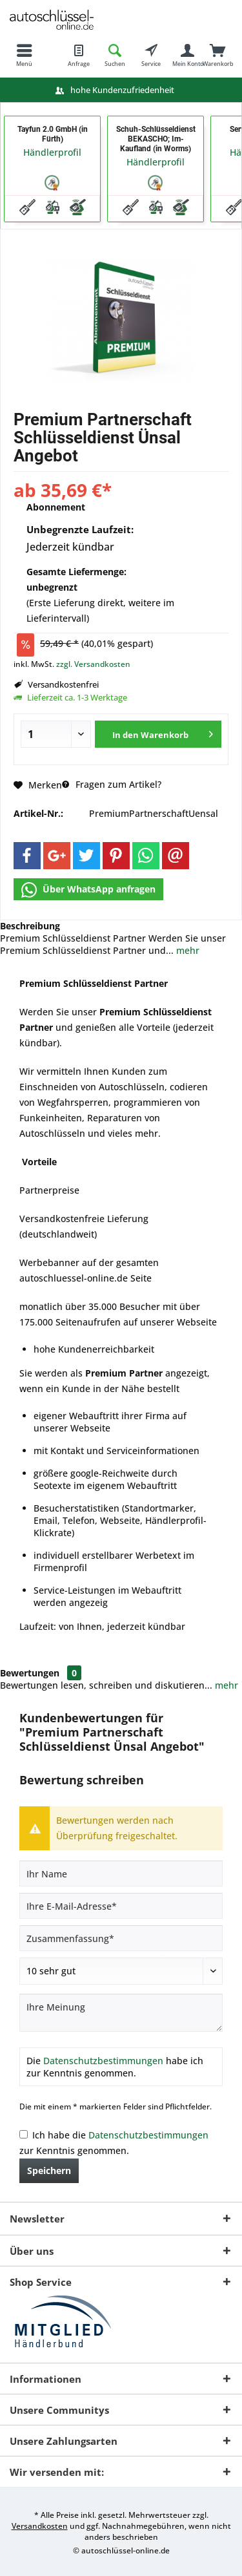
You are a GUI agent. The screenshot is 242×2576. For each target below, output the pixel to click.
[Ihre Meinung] (121, 2013)
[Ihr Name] (121, 1873)
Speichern (49, 2170)
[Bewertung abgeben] (121, 1971)
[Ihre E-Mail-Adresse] (121, 1906)
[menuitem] (24, 55)
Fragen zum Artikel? (111, 784)
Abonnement (55, 507)
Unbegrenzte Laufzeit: (80, 529)
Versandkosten (40, 2525)
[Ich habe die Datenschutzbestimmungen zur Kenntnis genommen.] (23, 2134)
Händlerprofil (52, 152)
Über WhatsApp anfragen (88, 890)
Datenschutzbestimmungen (103, 2060)
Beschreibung (30, 926)
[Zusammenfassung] (121, 1938)
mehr (186, 950)
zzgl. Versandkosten (93, 664)
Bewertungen (29, 1673)
